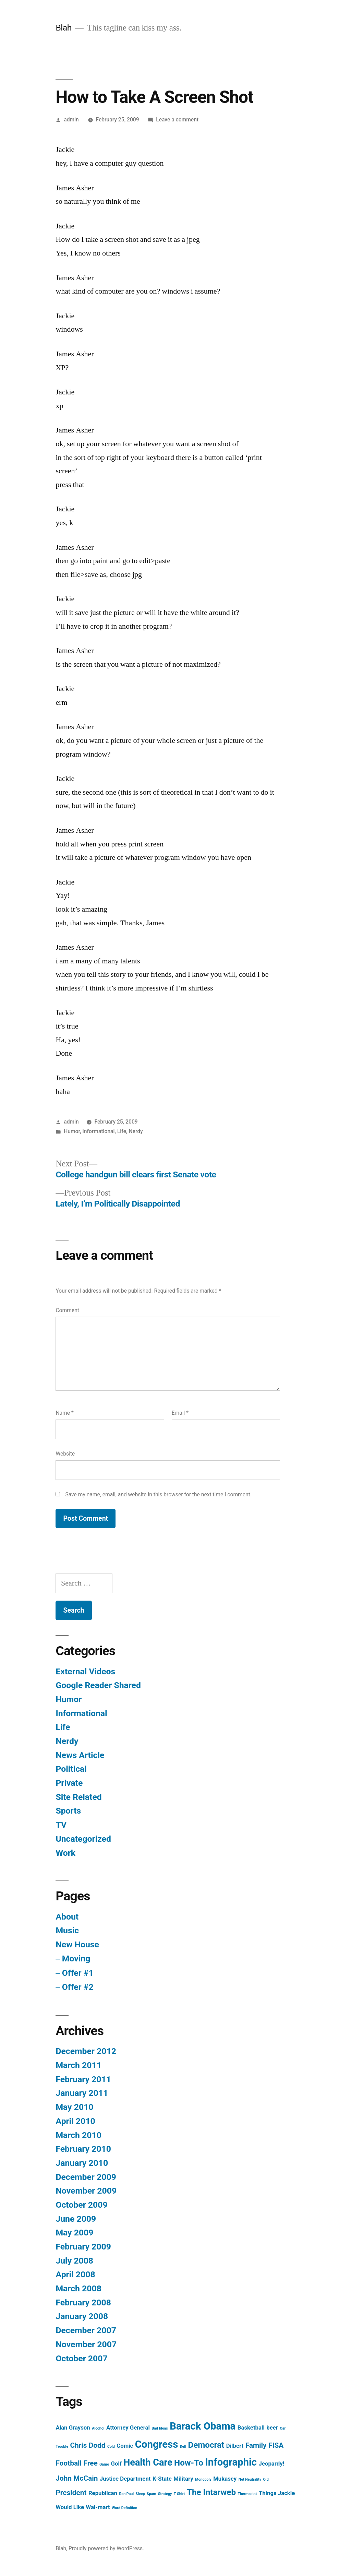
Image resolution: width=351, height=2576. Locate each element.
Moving (76, 1958)
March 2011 (78, 2065)
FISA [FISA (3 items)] (275, 2445)
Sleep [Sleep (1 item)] (140, 2494)
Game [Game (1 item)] (104, 2464)
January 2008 (82, 2316)
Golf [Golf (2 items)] (116, 2463)
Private (69, 1783)
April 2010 (75, 2121)
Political (71, 1769)
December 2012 (86, 2051)
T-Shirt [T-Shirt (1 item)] (179, 2494)
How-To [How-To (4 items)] (188, 2463)
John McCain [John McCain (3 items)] (77, 2478)
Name (64, 1413)
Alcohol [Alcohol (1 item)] (98, 2428)
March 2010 (78, 2135)
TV (61, 1825)
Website (65, 1453)
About (67, 1917)
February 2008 (83, 2302)
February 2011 (83, 2079)
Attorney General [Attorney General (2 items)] (128, 2427)
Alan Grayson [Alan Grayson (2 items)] (73, 2427)
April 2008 (75, 2274)
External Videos (85, 1671)
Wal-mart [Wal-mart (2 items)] (98, 2507)
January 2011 (82, 2093)
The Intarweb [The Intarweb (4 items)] (211, 2492)
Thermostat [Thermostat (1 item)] (247, 2494)
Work (65, 1853)
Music (67, 1930)
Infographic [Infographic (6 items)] (231, 2462)
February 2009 (83, 2247)
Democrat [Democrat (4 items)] (206, 2445)
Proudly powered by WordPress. (106, 2548)
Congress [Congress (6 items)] (156, 2444)
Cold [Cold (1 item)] (111, 2446)
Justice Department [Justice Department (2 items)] (125, 2478)
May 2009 (74, 2232)
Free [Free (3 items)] (91, 2463)
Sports (68, 1811)
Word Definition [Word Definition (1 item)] (124, 2508)
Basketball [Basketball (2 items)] (251, 2427)
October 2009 (81, 2205)
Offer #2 (78, 1987)
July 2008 (74, 2261)
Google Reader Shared (98, 1685)
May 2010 (74, 2107)
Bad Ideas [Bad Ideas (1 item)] (160, 2428)
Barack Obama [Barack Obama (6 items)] (202, 2426)
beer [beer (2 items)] (272, 2427)
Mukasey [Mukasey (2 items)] (225, 2478)
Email (180, 1413)
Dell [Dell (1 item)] (183, 2446)
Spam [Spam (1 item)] (151, 2494)
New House (77, 1944)
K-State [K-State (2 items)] (162, 2478)
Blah (64, 28)
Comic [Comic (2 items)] (125, 2445)
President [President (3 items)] (71, 2493)
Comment (67, 1310)
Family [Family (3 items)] (256, 2445)
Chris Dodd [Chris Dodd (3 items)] (87, 2445)
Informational (98, 1131)
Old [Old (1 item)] (266, 2479)
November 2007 (86, 2344)
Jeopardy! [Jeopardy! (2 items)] (272, 2463)
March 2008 (78, 2288)
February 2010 (83, 2149)
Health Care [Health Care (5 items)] (147, 2462)
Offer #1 (78, 1973)
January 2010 (82, 2163)
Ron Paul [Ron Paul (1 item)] (126, 2494)
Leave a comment (177, 119)
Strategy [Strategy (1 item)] (165, 2494)
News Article (80, 1755)
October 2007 (81, 2358)
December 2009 (86, 2177)
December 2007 (86, 2330)
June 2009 (76, 2219)
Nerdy (136, 1131)
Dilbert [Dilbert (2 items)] (234, 2445)
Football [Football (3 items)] (69, 2463)
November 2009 (86, 2191)
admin (71, 119)
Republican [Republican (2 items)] (102, 2493)
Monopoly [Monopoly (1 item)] (203, 2479)
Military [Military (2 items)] (183, 2478)
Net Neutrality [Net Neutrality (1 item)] (250, 2479)
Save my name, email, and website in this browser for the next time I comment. (158, 1494)
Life (121, 1131)
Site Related (78, 1797)
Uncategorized (83, 1839)
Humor (72, 1131)
